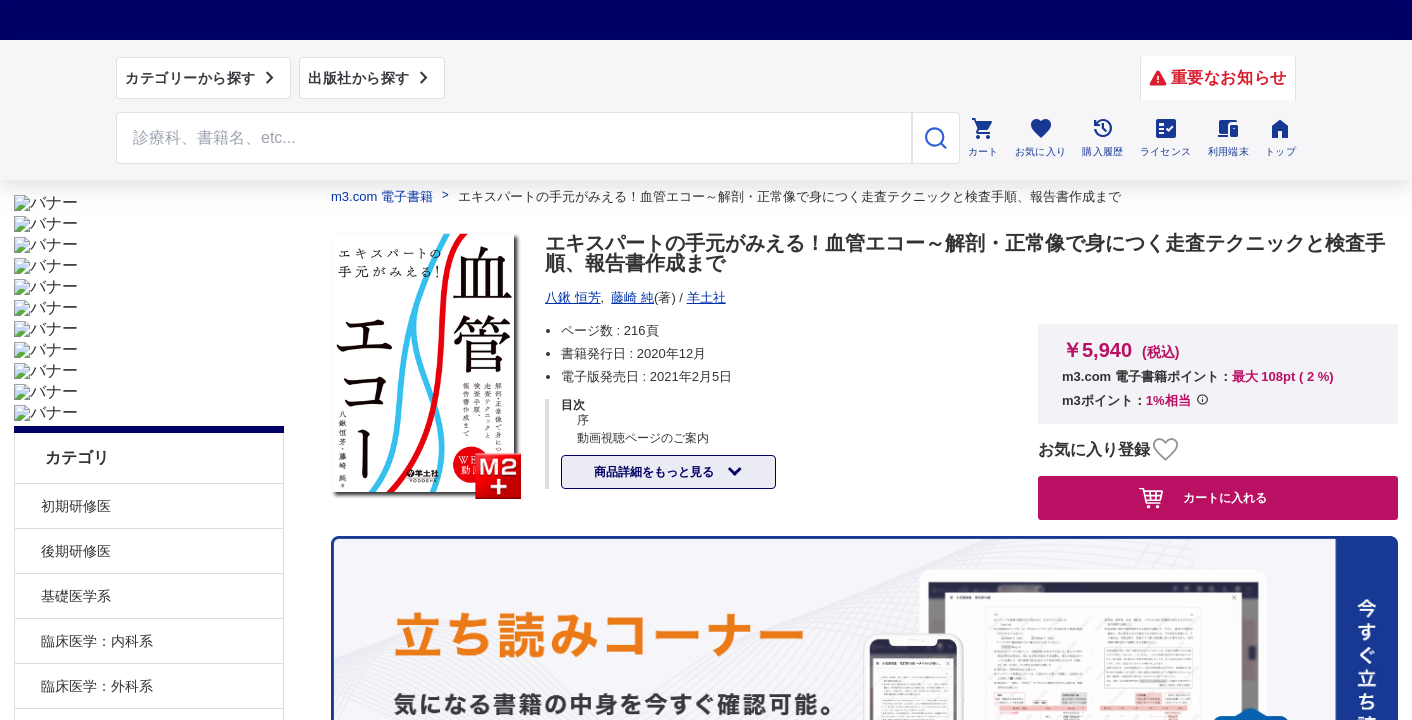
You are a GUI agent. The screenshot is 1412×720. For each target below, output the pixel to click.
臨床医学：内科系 (97, 465)
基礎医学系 (76, 420)
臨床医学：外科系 (97, 510)
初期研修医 (76, 330)
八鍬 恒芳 (573, 297)
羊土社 (706, 297)
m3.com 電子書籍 (382, 196)
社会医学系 (76, 600)
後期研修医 (76, 375)
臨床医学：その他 (97, 555)
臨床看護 (69, 690)
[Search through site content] (514, 138)
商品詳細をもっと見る (655, 472)
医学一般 (69, 645)
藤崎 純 (632, 297)
